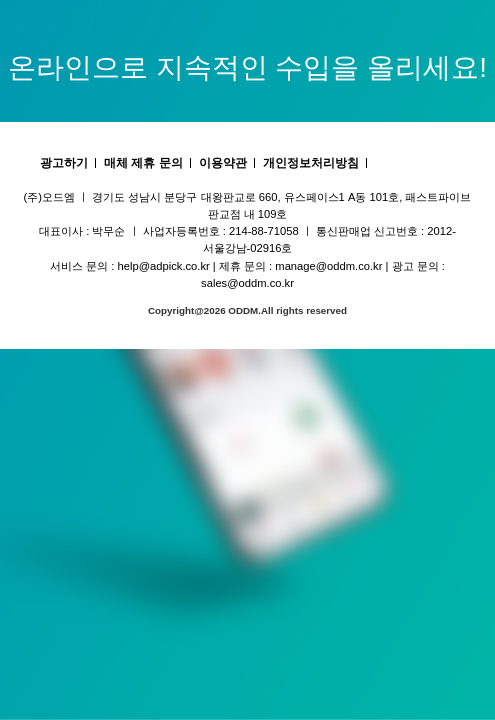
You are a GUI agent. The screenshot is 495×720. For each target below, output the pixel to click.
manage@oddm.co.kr (328, 266)
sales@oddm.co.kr (247, 283)
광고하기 (64, 163)
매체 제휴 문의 (143, 163)
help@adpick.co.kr (164, 266)
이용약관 (223, 163)
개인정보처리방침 (311, 163)
